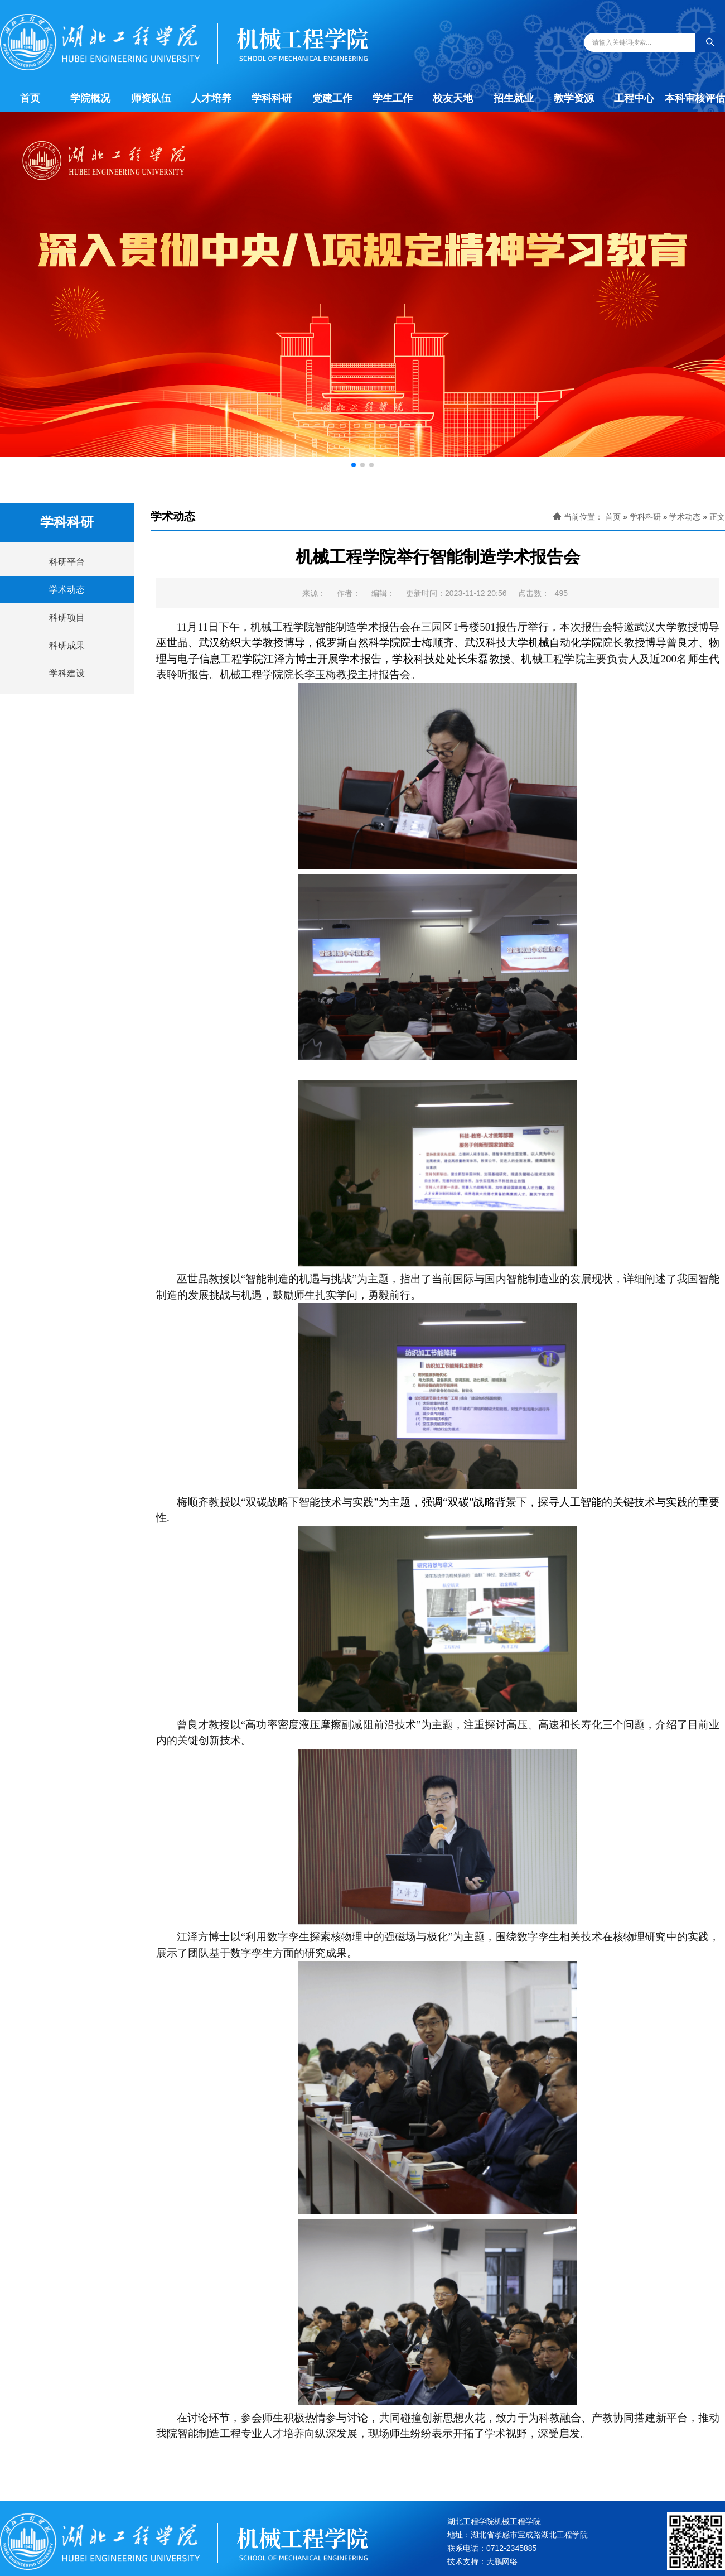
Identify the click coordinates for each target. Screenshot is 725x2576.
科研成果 (67, 645)
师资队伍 (151, 98)
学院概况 (90, 98)
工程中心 (634, 98)
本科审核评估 (695, 98)
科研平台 (67, 561)
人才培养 (211, 98)
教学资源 (574, 98)
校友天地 (453, 98)
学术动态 (67, 589)
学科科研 (272, 98)
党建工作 (332, 98)
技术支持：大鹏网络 (482, 2561)
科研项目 (67, 617)
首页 (30, 98)
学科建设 (67, 673)
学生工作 (393, 98)
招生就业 (514, 98)
